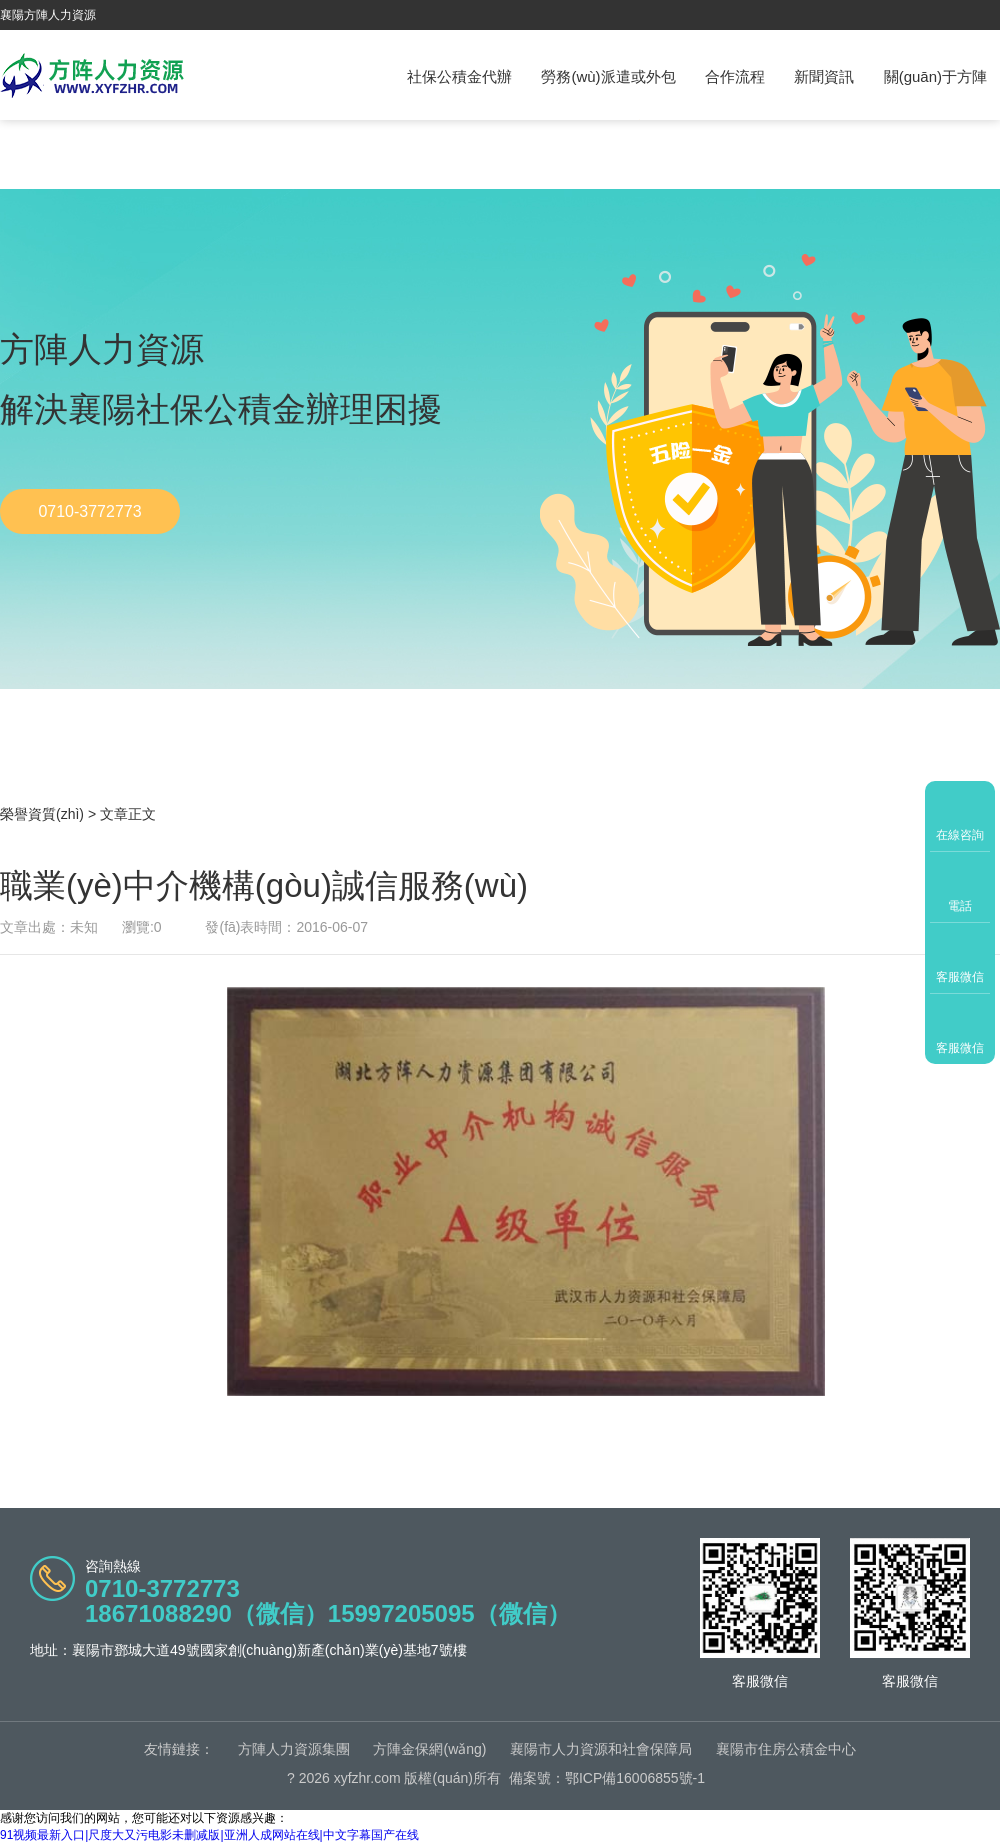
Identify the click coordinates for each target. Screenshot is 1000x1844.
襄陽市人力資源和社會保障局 (601, 1749)
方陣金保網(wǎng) (429, 1749)
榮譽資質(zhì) (42, 814)
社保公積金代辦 (459, 76)
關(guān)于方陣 (935, 76)
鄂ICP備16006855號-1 (635, 1778)
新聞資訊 (824, 76)
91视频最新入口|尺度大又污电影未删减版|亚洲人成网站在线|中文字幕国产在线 (209, 1835)
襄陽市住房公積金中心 (786, 1749)
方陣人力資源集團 (294, 1749)
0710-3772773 (89, 511)
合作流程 (735, 76)
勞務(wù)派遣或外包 (608, 76)
